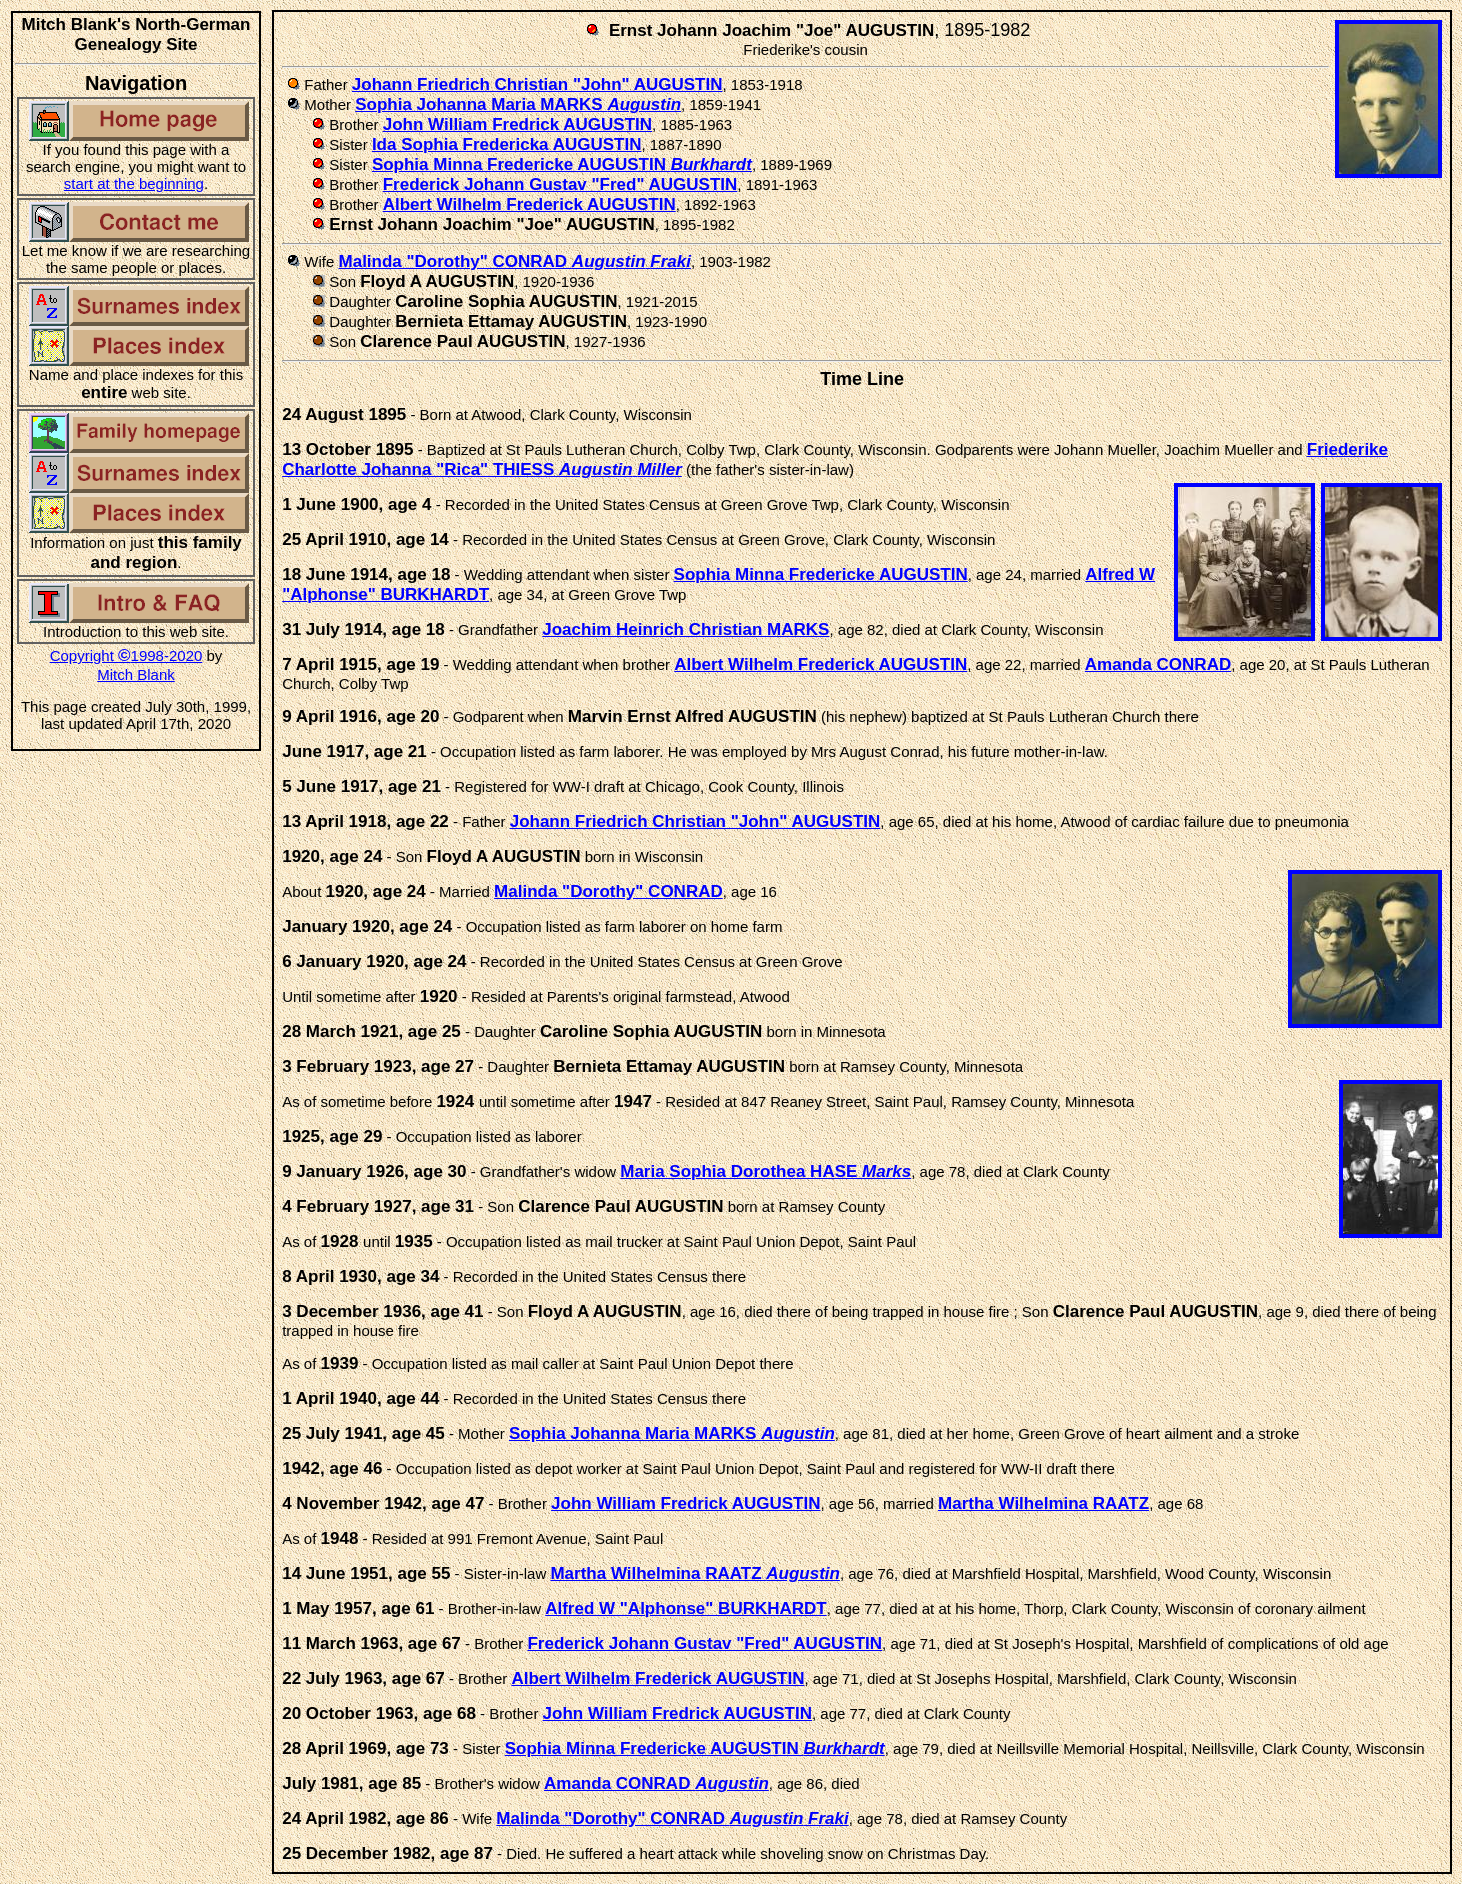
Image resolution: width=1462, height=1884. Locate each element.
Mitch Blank (136, 674)
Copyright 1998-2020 (126, 655)
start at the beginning (134, 183)
